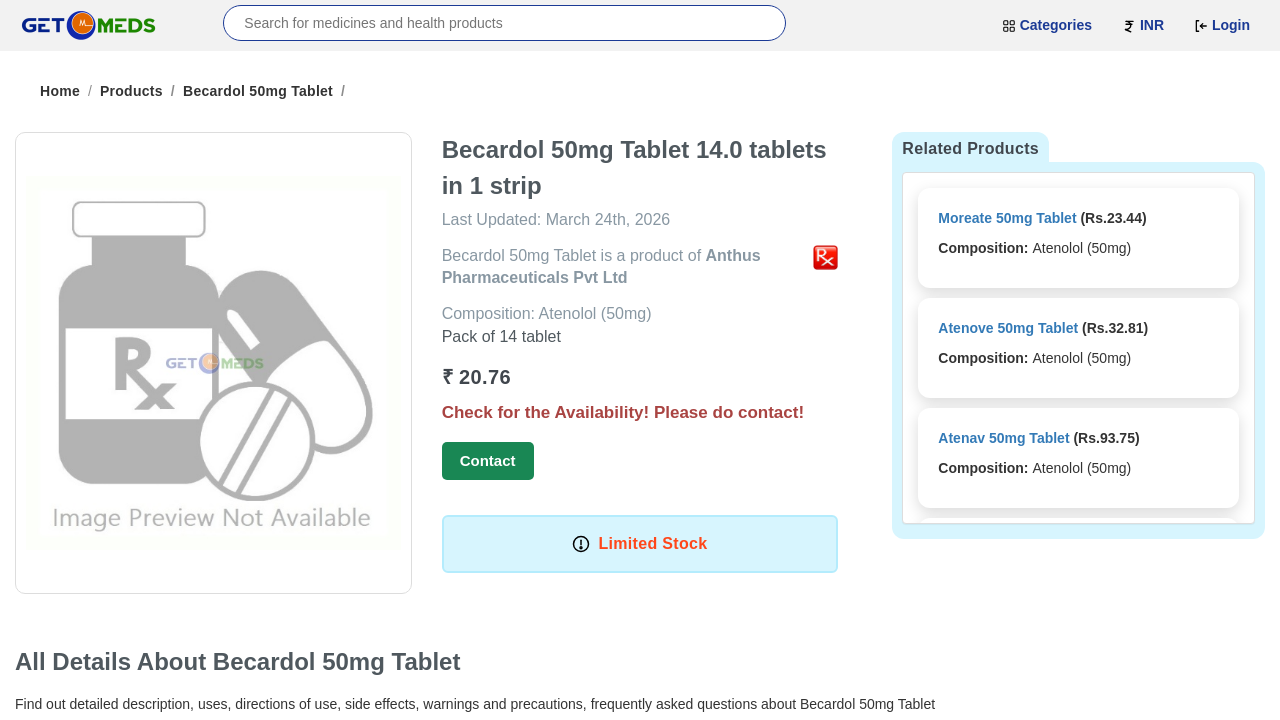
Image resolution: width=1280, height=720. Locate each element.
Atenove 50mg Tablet (1008, 328)
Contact (488, 460)
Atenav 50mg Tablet (1003, 438)
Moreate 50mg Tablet (1007, 218)
